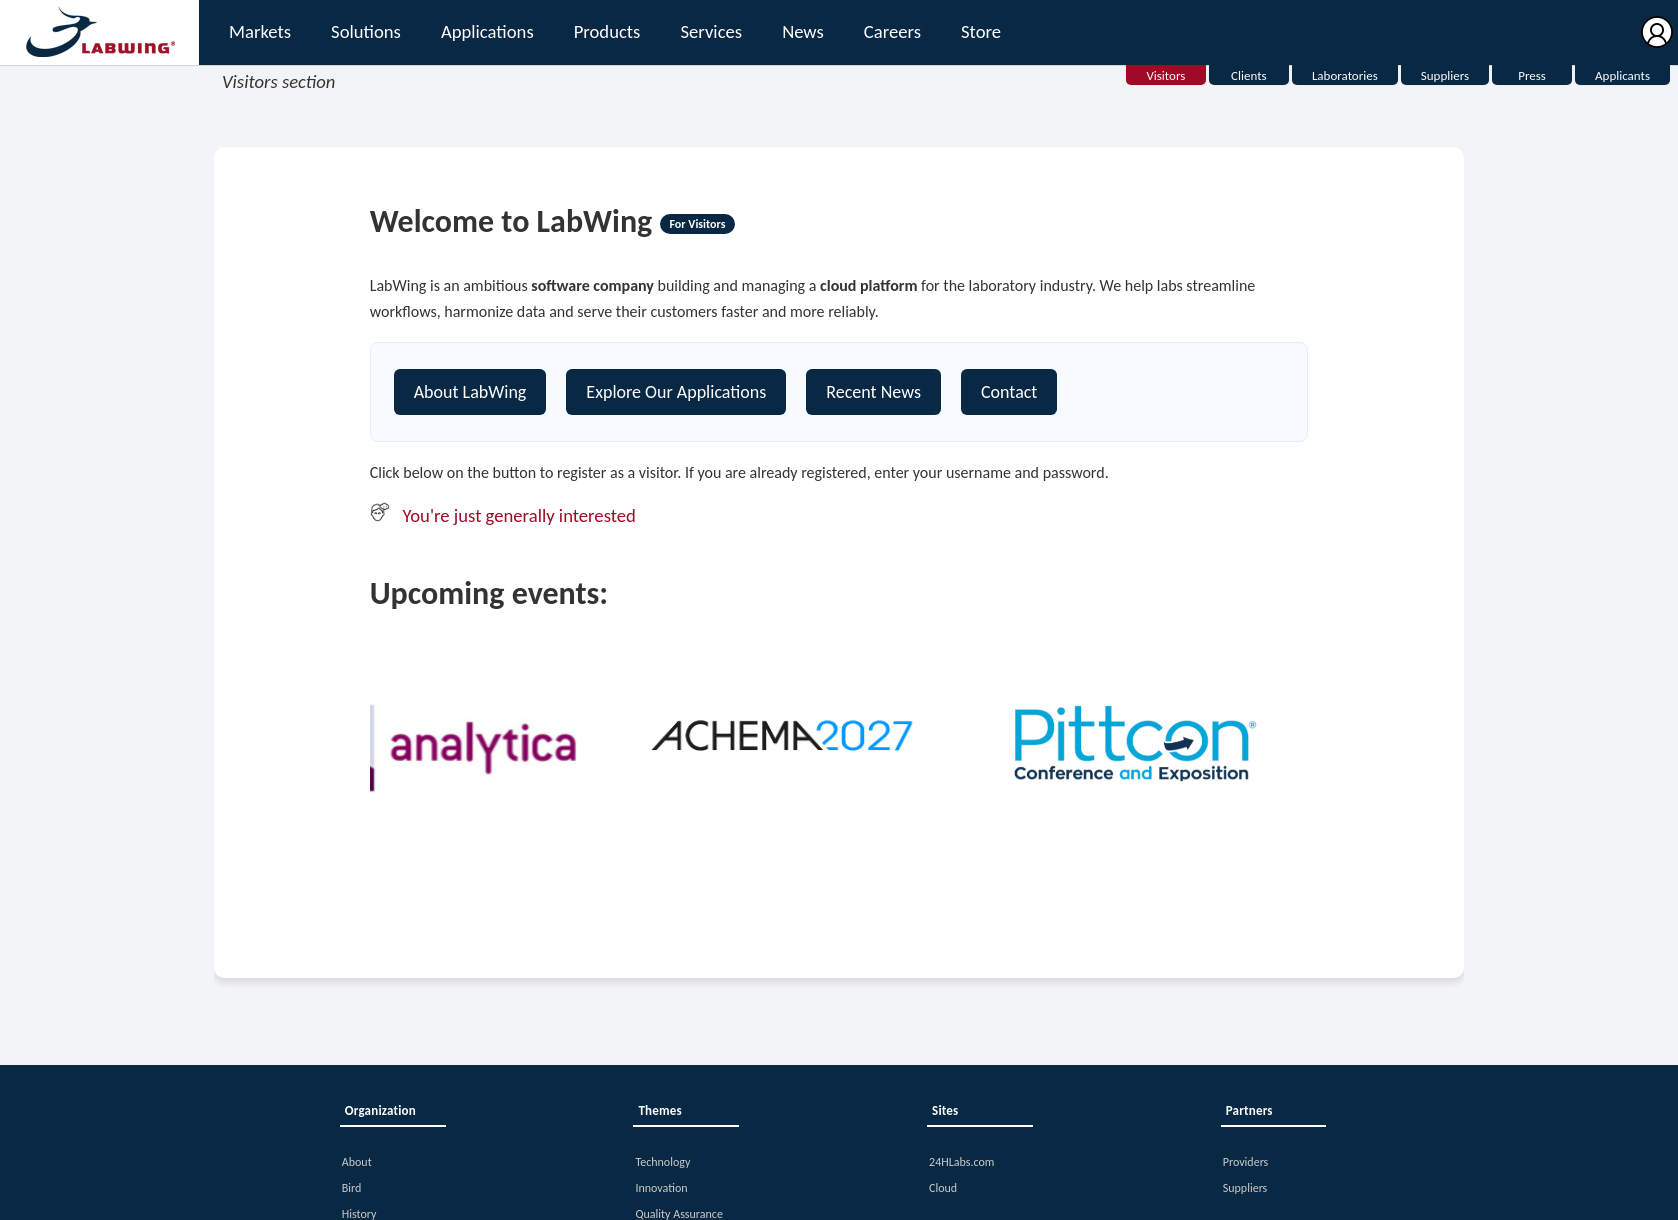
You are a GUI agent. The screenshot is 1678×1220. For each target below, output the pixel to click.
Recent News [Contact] (873, 392)
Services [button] (711, 31)
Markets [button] (260, 31)
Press (1532, 75)
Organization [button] (380, 1110)
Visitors (1165, 75)
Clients (1249, 75)
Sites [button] (945, 1110)
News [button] (803, 31)
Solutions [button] (366, 31)
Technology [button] (662, 1162)
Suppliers (1445, 75)
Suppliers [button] (1245, 1188)
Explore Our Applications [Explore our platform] (676, 392)
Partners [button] (1249, 1110)
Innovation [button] (661, 1188)
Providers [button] (1246, 1162)
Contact (1009, 392)
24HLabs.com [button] (961, 1162)
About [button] (357, 1162)
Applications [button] (487, 31)
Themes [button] (659, 1110)
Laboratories (1345, 75)
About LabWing (470, 392)
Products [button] (606, 31)
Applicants (1622, 75)
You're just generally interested (519, 515)
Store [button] (981, 31)
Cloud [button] (943, 1188)
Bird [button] (352, 1188)
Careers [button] (892, 31)
